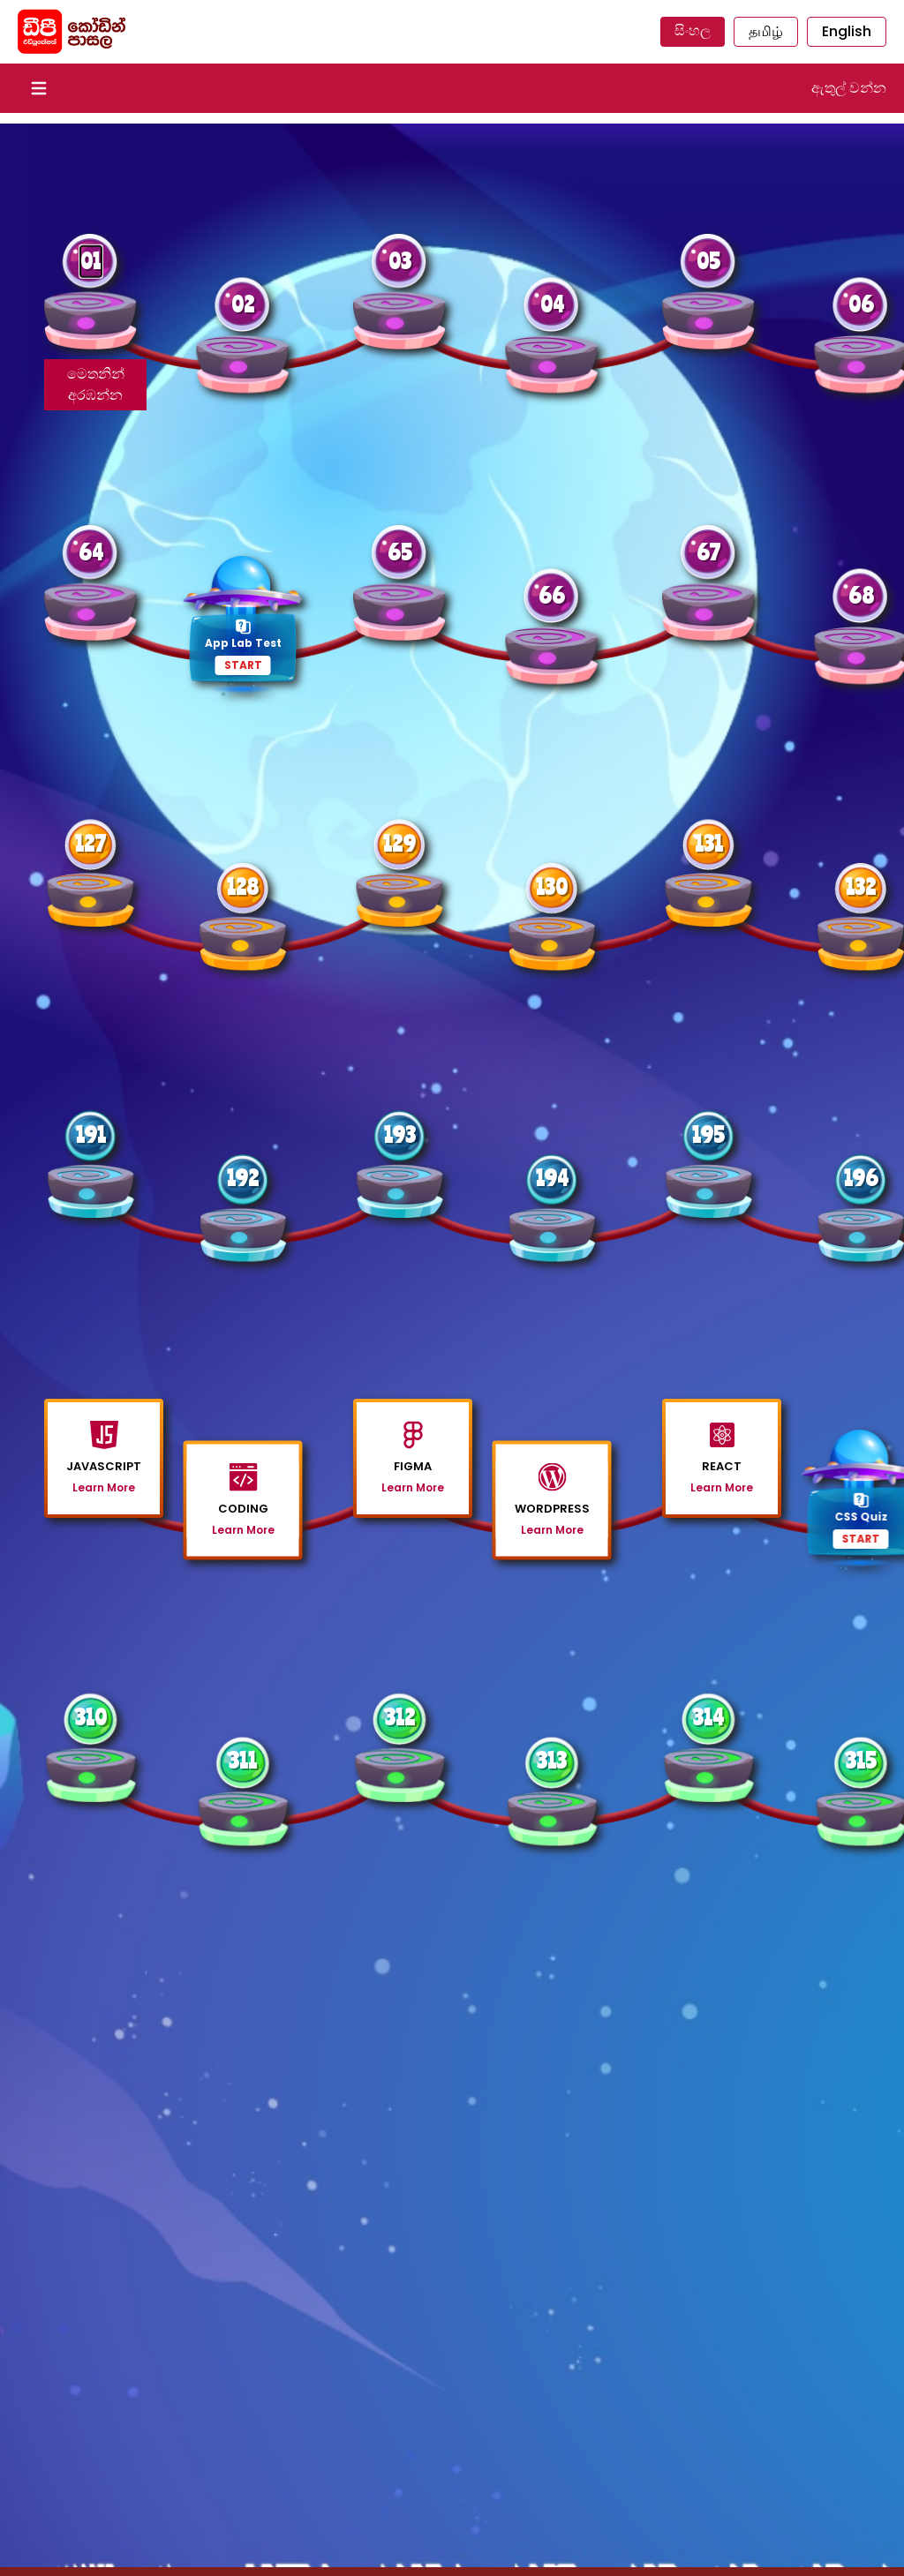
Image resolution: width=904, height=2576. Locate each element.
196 (861, 1177)
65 (400, 552)
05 (708, 261)
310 (91, 1717)
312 (400, 1717)
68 (861, 595)
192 (243, 1177)
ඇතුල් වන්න (848, 88)
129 (399, 843)
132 (861, 886)
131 (709, 843)
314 (708, 1717)
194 (552, 1177)
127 (90, 843)
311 (243, 1760)
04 (552, 304)
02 (242, 304)
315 (861, 1760)
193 (400, 1134)
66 (552, 595)
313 (552, 1760)
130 (552, 886)
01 (91, 261)
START (243, 664)
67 (708, 552)
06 (861, 304)
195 (708, 1134)
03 (399, 261)
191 (91, 1134)
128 (243, 886)
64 (91, 552)
